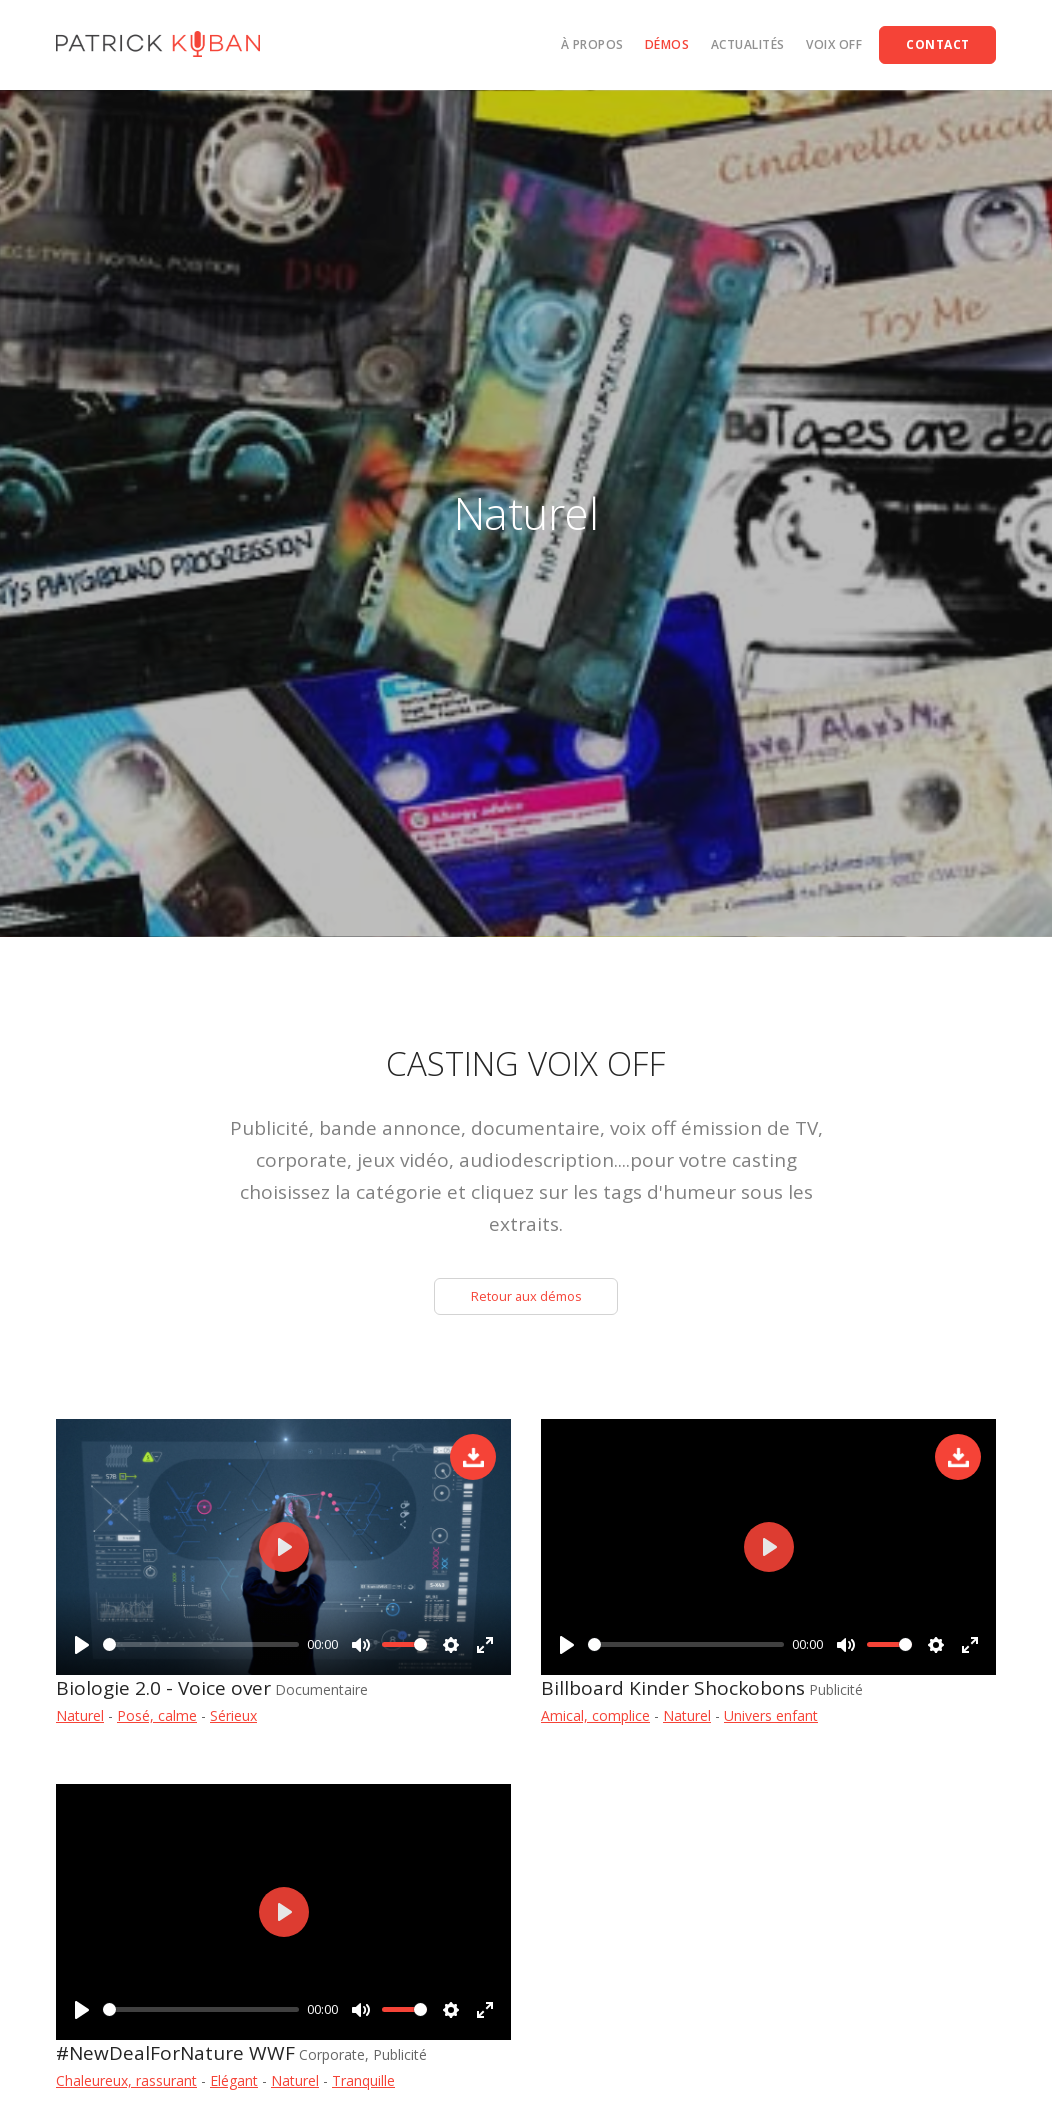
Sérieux (233, 1720)
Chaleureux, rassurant (126, 2085)
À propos (592, 44)
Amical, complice (595, 1720)
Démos (667, 44)
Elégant (234, 2085)
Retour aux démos (526, 1298)
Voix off (834, 44)
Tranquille (363, 2085)
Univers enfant (771, 1720)
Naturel (80, 1720)
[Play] (82, 1647)
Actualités (748, 44)
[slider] (201, 1647)
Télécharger (473, 1462)
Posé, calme (157, 1720)
